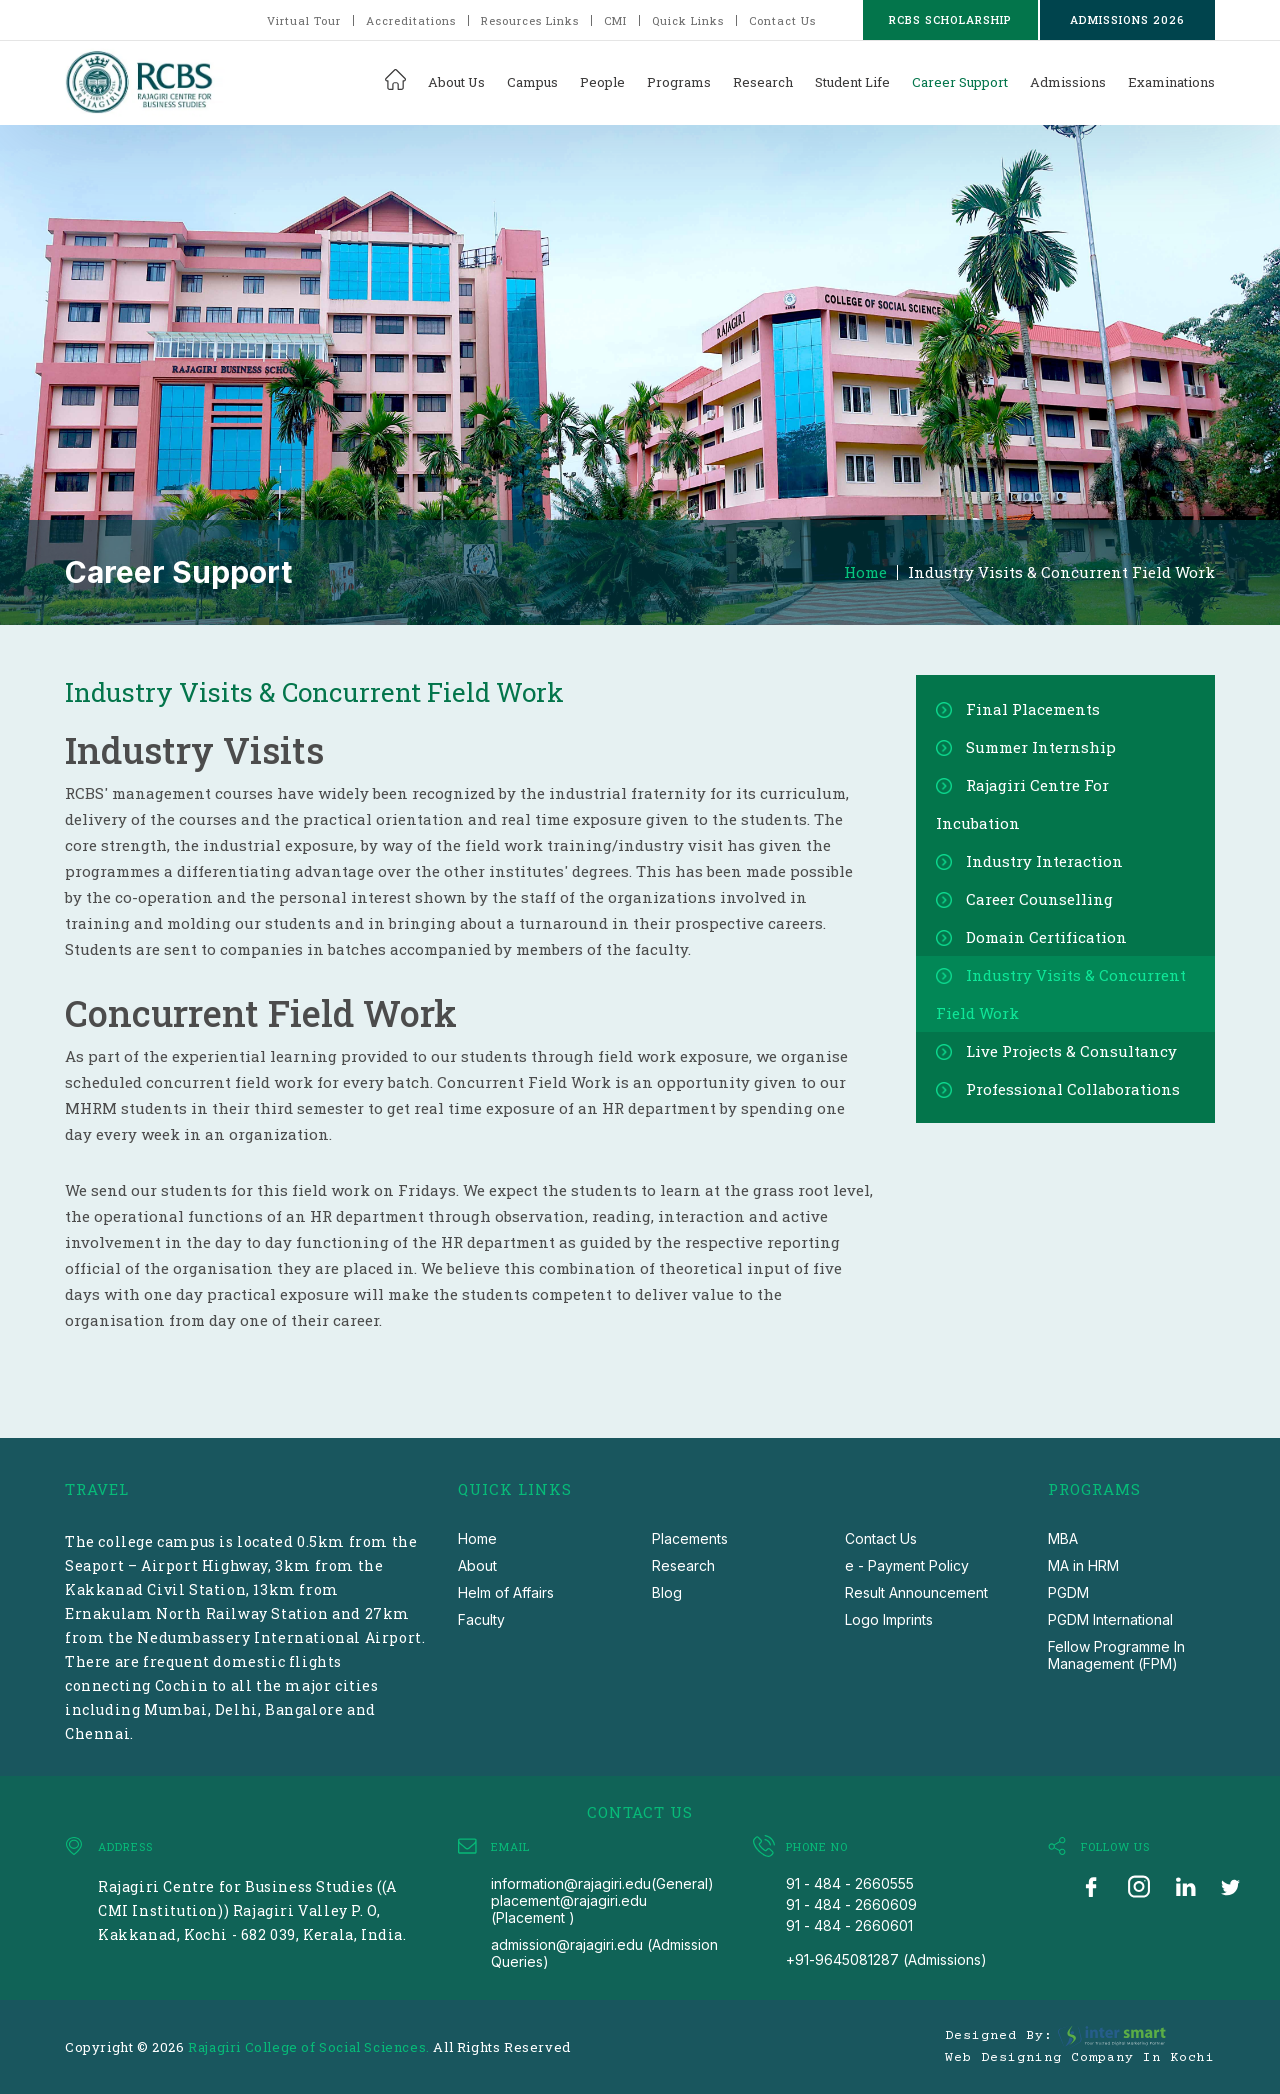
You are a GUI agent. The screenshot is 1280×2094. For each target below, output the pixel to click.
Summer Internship (1041, 747)
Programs (679, 82)
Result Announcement (916, 1592)
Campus (532, 82)
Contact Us (782, 20)
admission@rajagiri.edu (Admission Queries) (604, 1953)
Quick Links (688, 20)
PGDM (1068, 1592)
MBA (1063, 1538)
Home (865, 572)
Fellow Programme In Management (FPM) (1116, 1655)
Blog (667, 1592)
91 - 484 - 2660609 (851, 1904)
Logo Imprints (889, 1619)
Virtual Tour (304, 20)
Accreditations (411, 20)
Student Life (852, 82)
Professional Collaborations (1073, 1089)
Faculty (481, 1619)
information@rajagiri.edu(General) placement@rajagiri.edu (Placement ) (602, 1900)
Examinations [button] (1171, 82)
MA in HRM (1083, 1565)
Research (763, 82)
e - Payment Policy (907, 1565)
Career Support (960, 82)
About (477, 1565)
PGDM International (1110, 1619)
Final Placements (1033, 709)
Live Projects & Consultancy (1071, 1051)
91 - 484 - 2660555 (850, 1883)
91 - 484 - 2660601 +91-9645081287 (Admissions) (886, 1942)
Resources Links (530, 20)
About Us (456, 82)
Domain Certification (1046, 937)
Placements (690, 1538)
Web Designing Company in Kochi (1080, 2058)
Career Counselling (1039, 899)
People (602, 82)
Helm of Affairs (506, 1592)
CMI (615, 20)
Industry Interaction (1044, 861)
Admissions (1068, 82)
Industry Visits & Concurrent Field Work (1061, 572)
